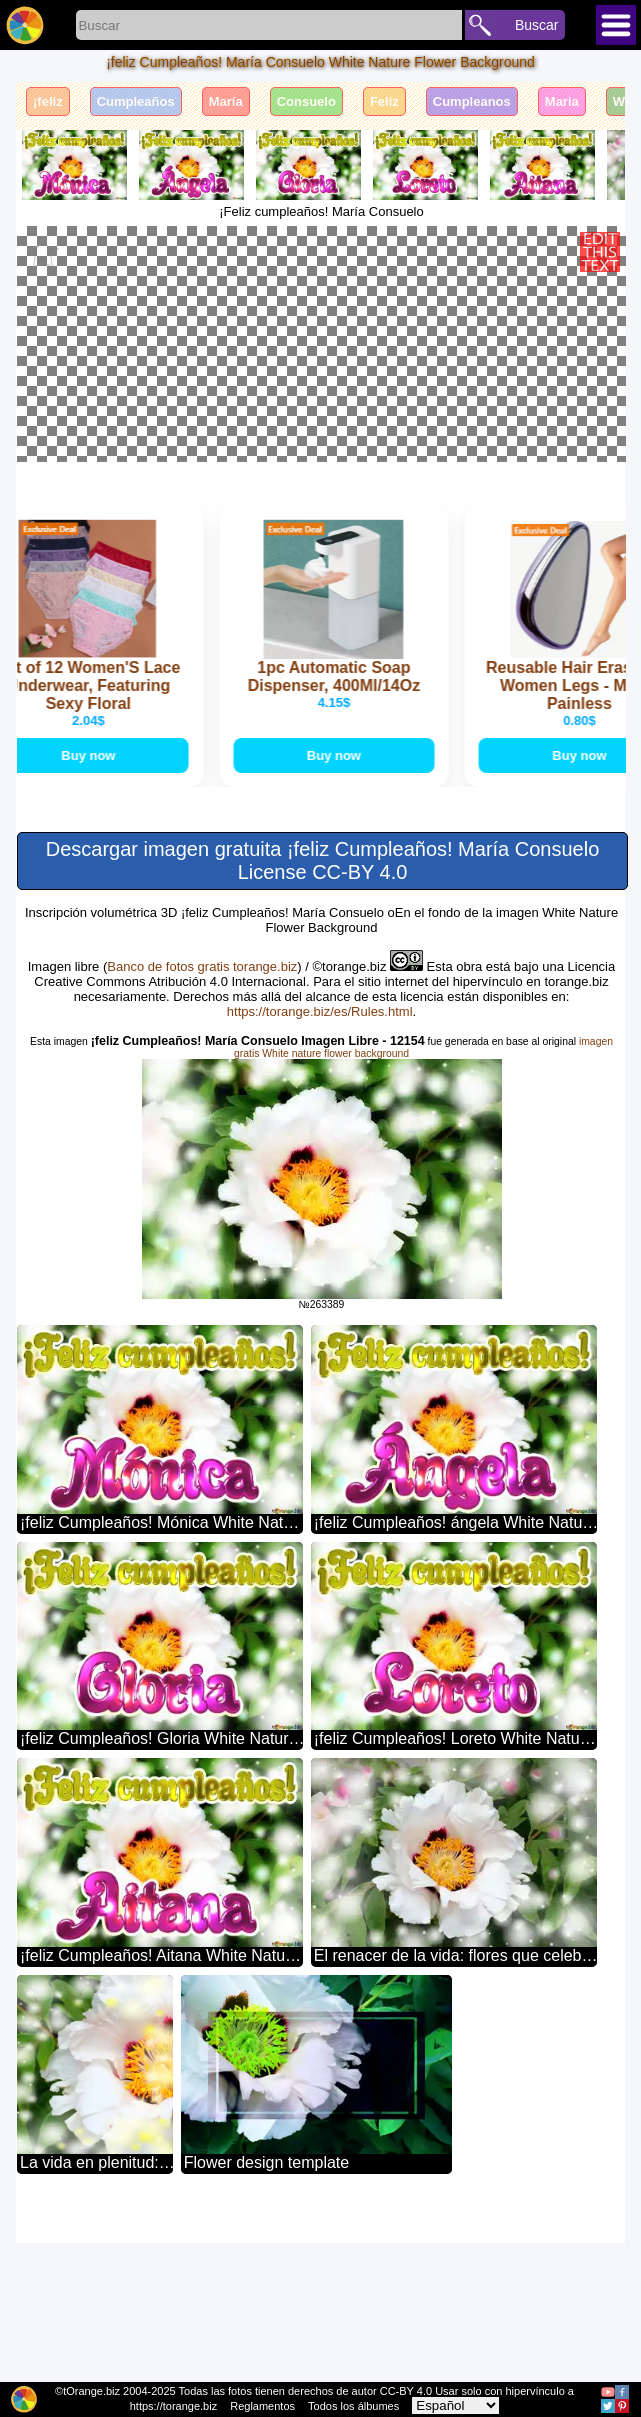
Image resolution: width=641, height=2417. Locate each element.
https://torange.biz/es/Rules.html (320, 1185)
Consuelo (306, 101)
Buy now (111, 927)
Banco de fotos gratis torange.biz (202, 1140)
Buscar (537, 25)
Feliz (384, 101)
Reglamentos (262, 2406)
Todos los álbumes (353, 2406)
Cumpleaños (136, 101)
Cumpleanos (472, 101)
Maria (562, 101)
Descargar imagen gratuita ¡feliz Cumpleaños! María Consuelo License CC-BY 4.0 (323, 1034)
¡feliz (48, 101)
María (226, 101)
